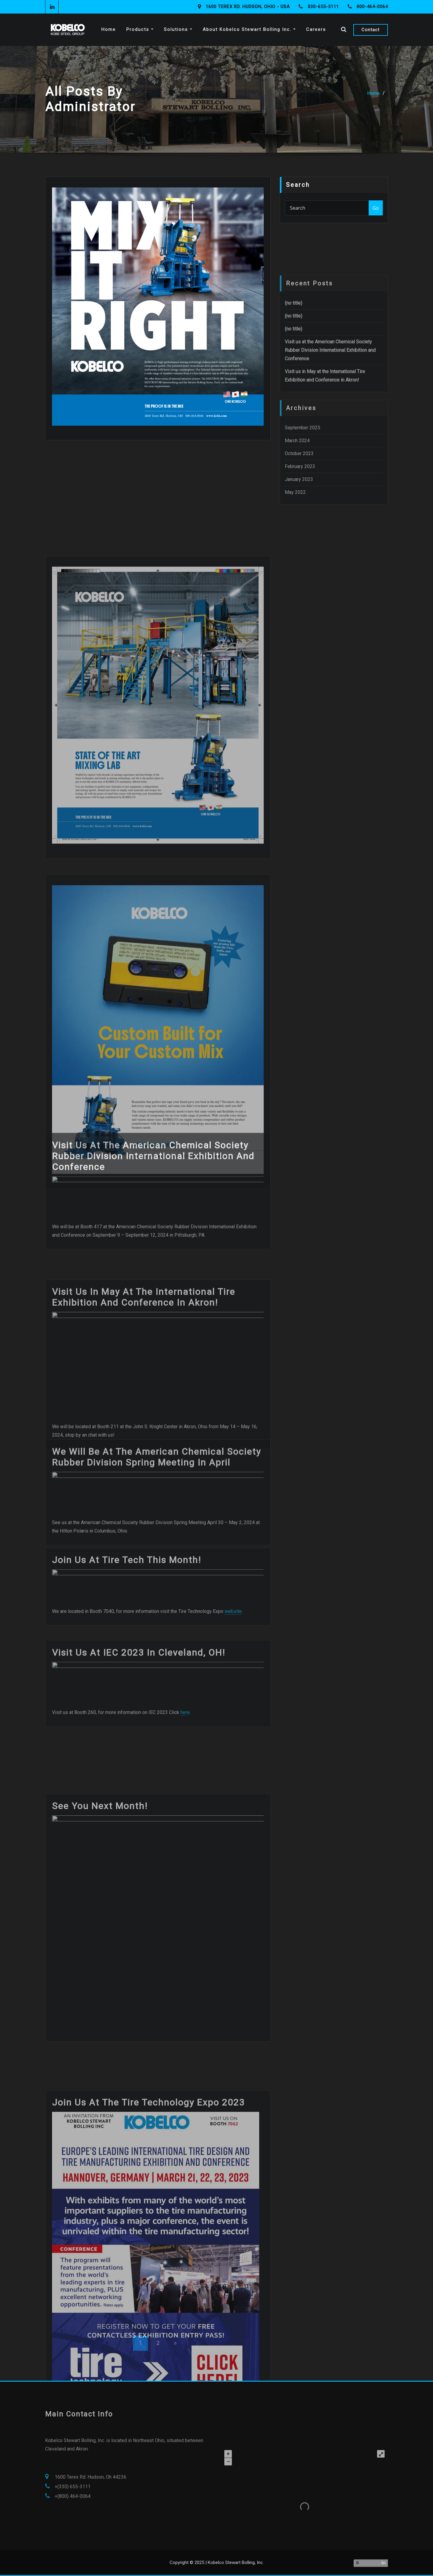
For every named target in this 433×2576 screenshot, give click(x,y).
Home (108, 29)
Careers (316, 29)
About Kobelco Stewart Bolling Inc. (249, 29)
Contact (370, 29)
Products (139, 29)
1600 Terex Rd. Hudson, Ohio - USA (248, 6)
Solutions (178, 29)
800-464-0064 (372, 6)
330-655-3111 (323, 6)
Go (376, 208)
